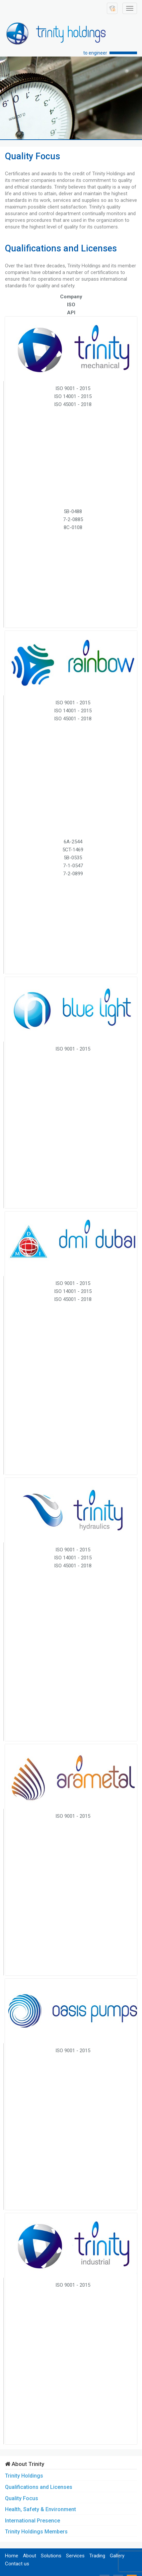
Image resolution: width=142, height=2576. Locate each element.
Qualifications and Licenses (38, 2487)
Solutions (51, 2556)
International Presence (32, 2520)
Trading (97, 2556)
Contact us (17, 2564)
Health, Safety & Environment (40, 2509)
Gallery (117, 2556)
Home (11, 2556)
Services (75, 2556)
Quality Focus (21, 2498)
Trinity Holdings (24, 2476)
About (29, 2556)
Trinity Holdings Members (36, 2531)
